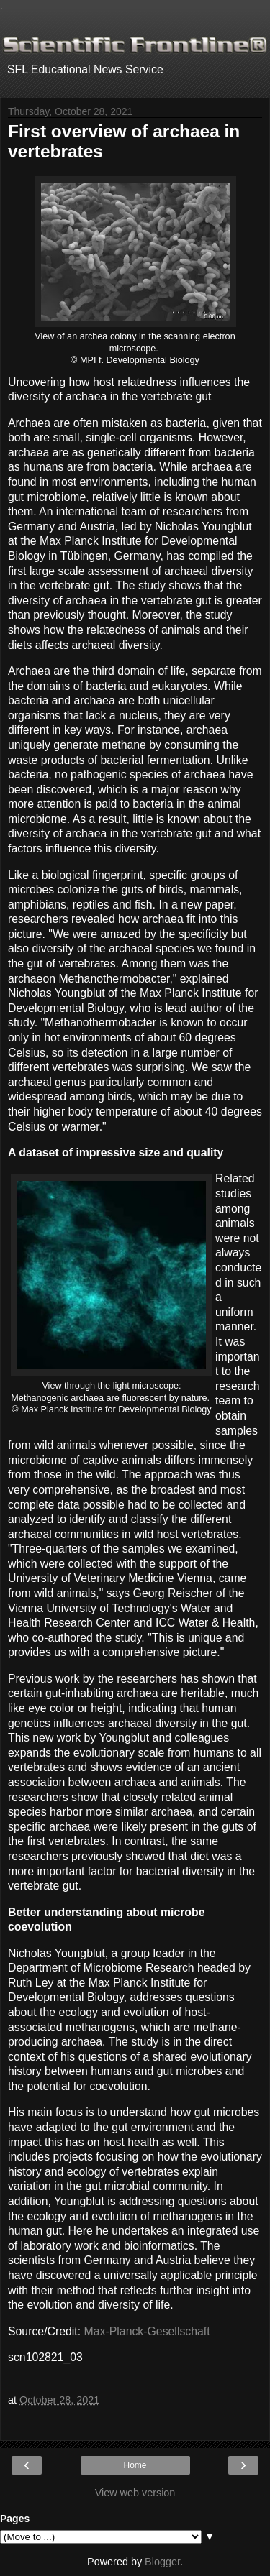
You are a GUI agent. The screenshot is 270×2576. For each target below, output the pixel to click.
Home (134, 2465)
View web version (135, 2492)
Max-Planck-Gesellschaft (147, 2331)
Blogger (162, 2561)
